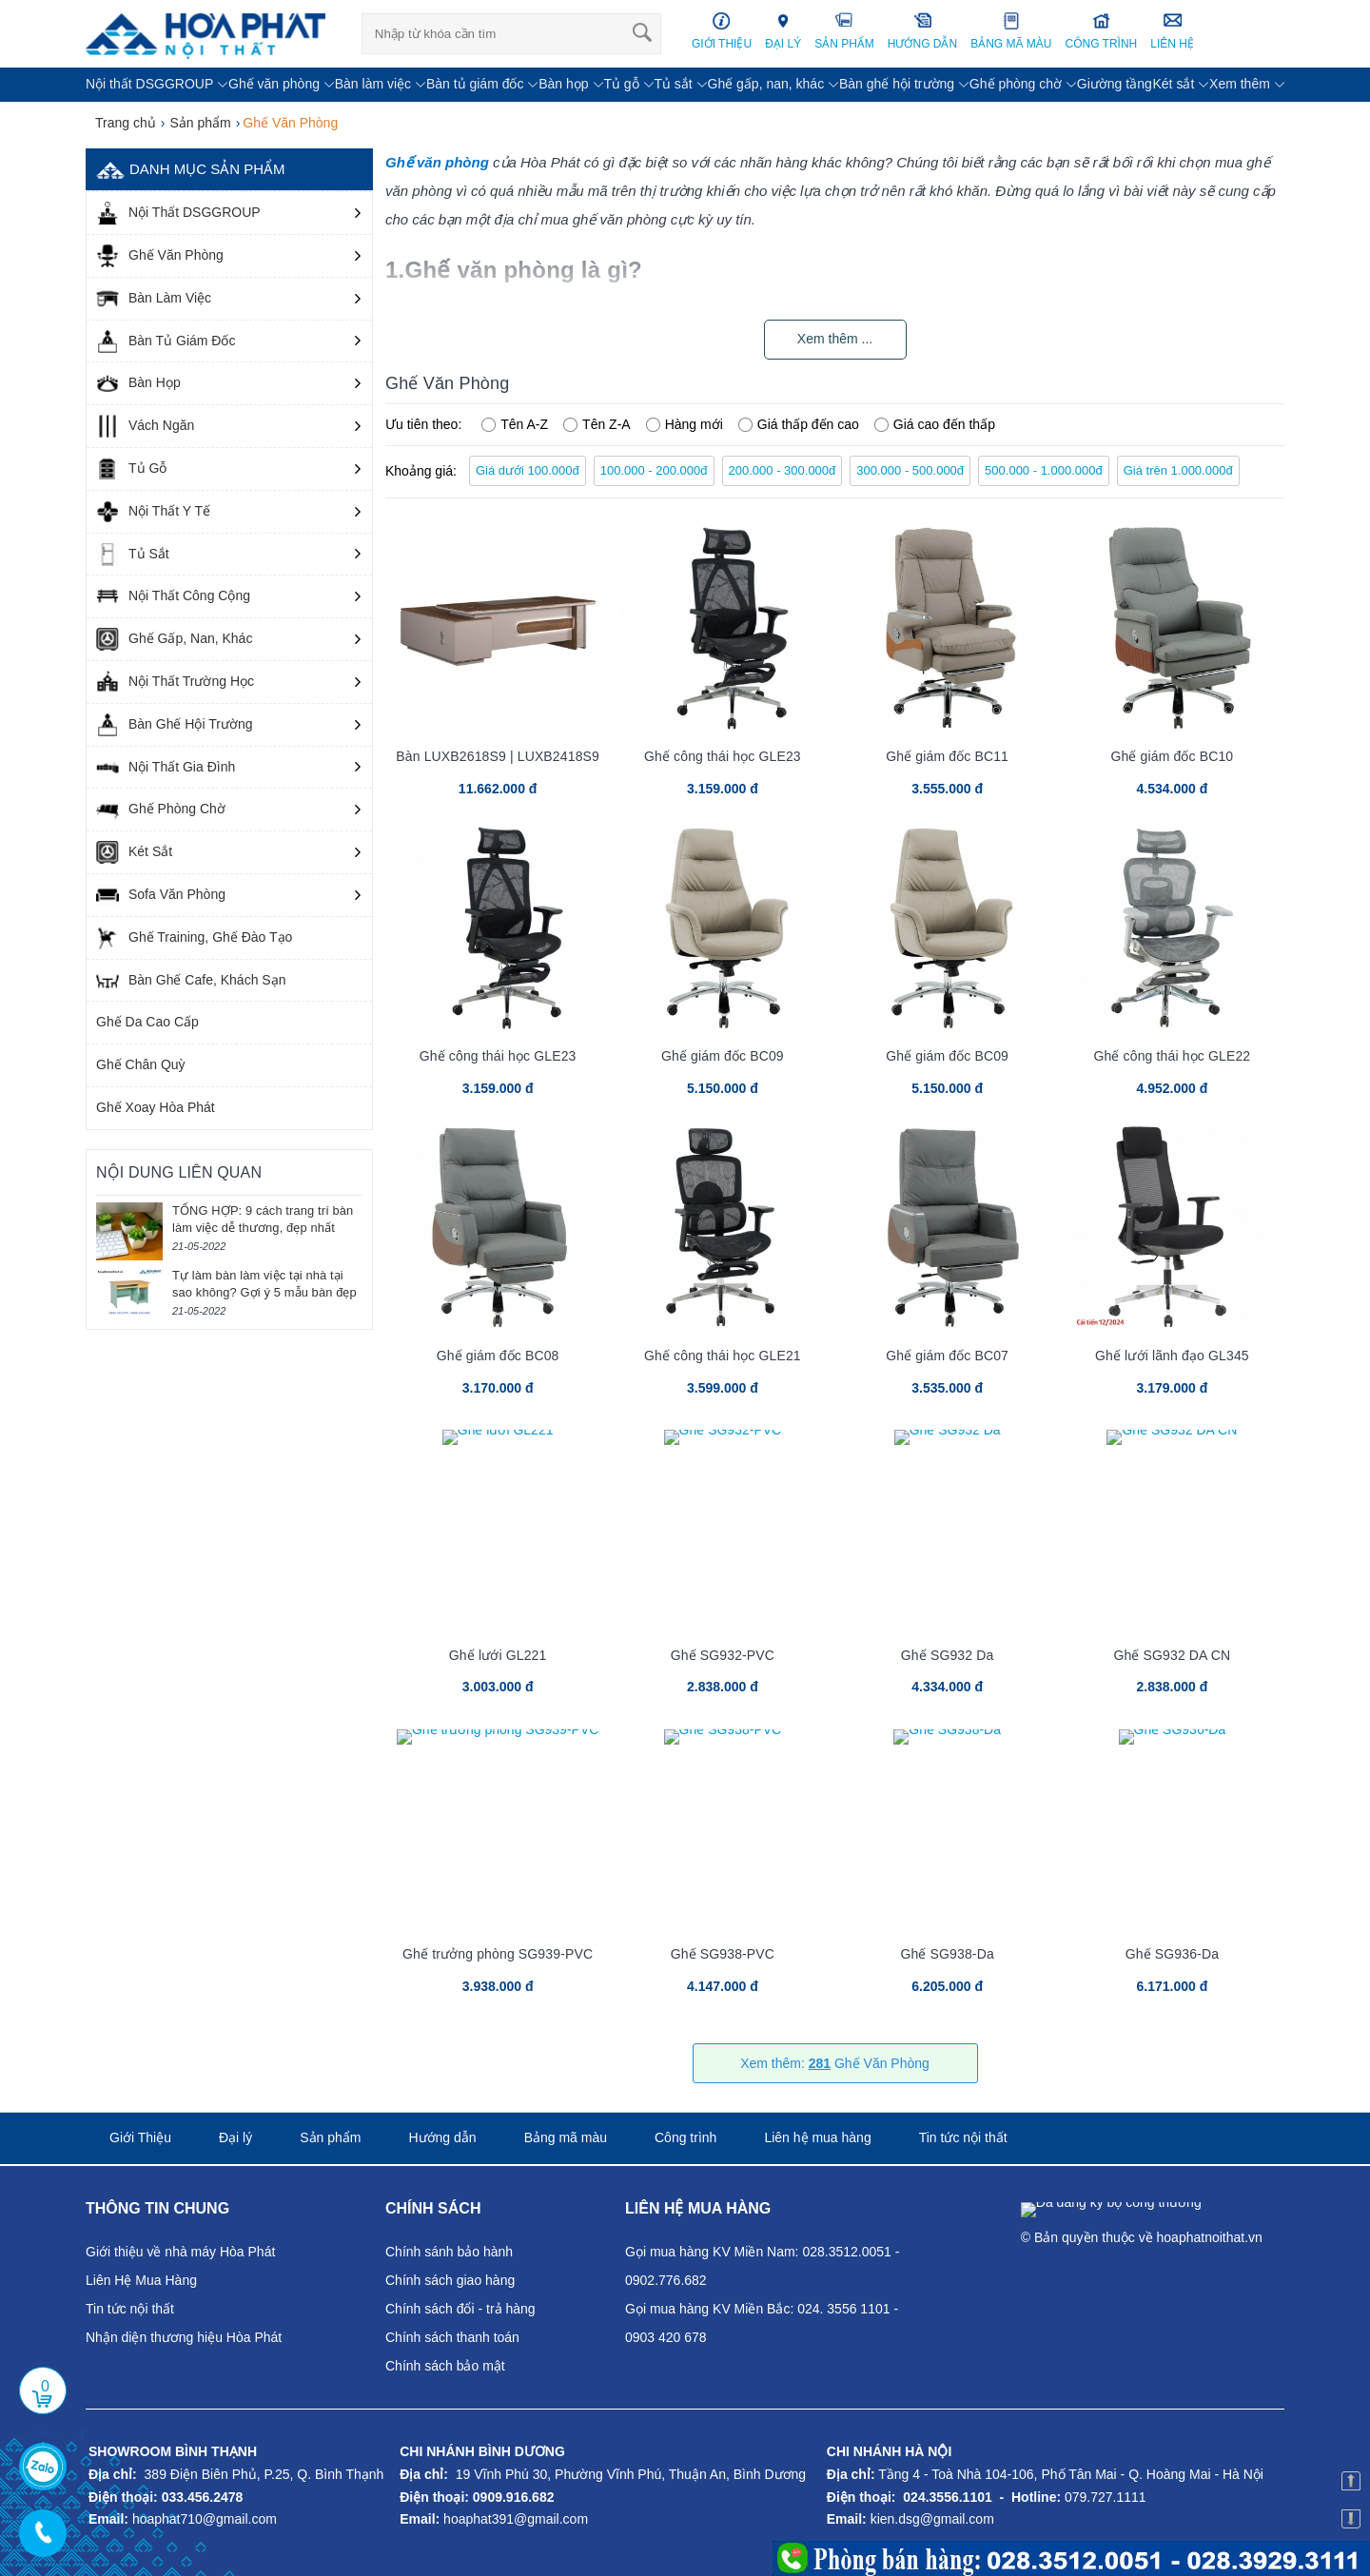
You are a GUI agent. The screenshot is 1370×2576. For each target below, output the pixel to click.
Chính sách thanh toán (452, 2337)
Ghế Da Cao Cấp (147, 1021)
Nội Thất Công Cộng (173, 596)
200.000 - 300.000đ (782, 470)
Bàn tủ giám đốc (475, 83)
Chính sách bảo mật (445, 2365)
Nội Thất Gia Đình (165, 767)
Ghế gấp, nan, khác (766, 83)
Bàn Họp (138, 383)
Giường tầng (1114, 83)
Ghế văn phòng (274, 83)
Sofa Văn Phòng (160, 895)
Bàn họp (563, 83)
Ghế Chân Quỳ (141, 1064)
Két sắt (1173, 83)
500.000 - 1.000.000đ (1044, 470)
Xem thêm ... (834, 338)
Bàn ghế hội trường (896, 83)
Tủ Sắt (132, 554)
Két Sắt (134, 852)
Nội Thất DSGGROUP (178, 213)
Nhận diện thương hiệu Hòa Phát (184, 2337)
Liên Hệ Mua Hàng (141, 2280)
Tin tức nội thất (963, 2137)
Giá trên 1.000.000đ (1178, 470)
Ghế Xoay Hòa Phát (155, 1107)
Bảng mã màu (565, 2137)
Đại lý (235, 2137)
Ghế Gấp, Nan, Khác (174, 639)
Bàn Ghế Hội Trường (174, 724)
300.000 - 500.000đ (910, 470)
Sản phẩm (330, 2137)
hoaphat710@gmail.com (204, 2519)
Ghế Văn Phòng (160, 255)
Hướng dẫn (442, 2137)
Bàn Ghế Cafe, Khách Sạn (190, 980)
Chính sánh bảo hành (449, 2251)
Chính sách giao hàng (450, 2280)
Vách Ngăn (145, 426)
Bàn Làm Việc (153, 298)
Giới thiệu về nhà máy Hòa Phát (180, 2251)
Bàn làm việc (373, 83)
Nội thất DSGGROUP (149, 83)
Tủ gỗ (620, 83)
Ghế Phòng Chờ (160, 809)
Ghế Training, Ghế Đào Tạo (194, 938)
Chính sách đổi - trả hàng (460, 2308)
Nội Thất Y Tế (153, 511)
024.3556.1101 (947, 2497)
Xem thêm (1239, 83)
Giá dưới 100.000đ (527, 470)
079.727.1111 (1105, 2497)
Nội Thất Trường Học (175, 682)
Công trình (685, 2137)
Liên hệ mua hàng (817, 2137)
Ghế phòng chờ (1015, 83)
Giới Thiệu (140, 2137)
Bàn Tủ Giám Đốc (165, 341)
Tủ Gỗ (131, 469)
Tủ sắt (673, 83)
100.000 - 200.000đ (654, 470)
